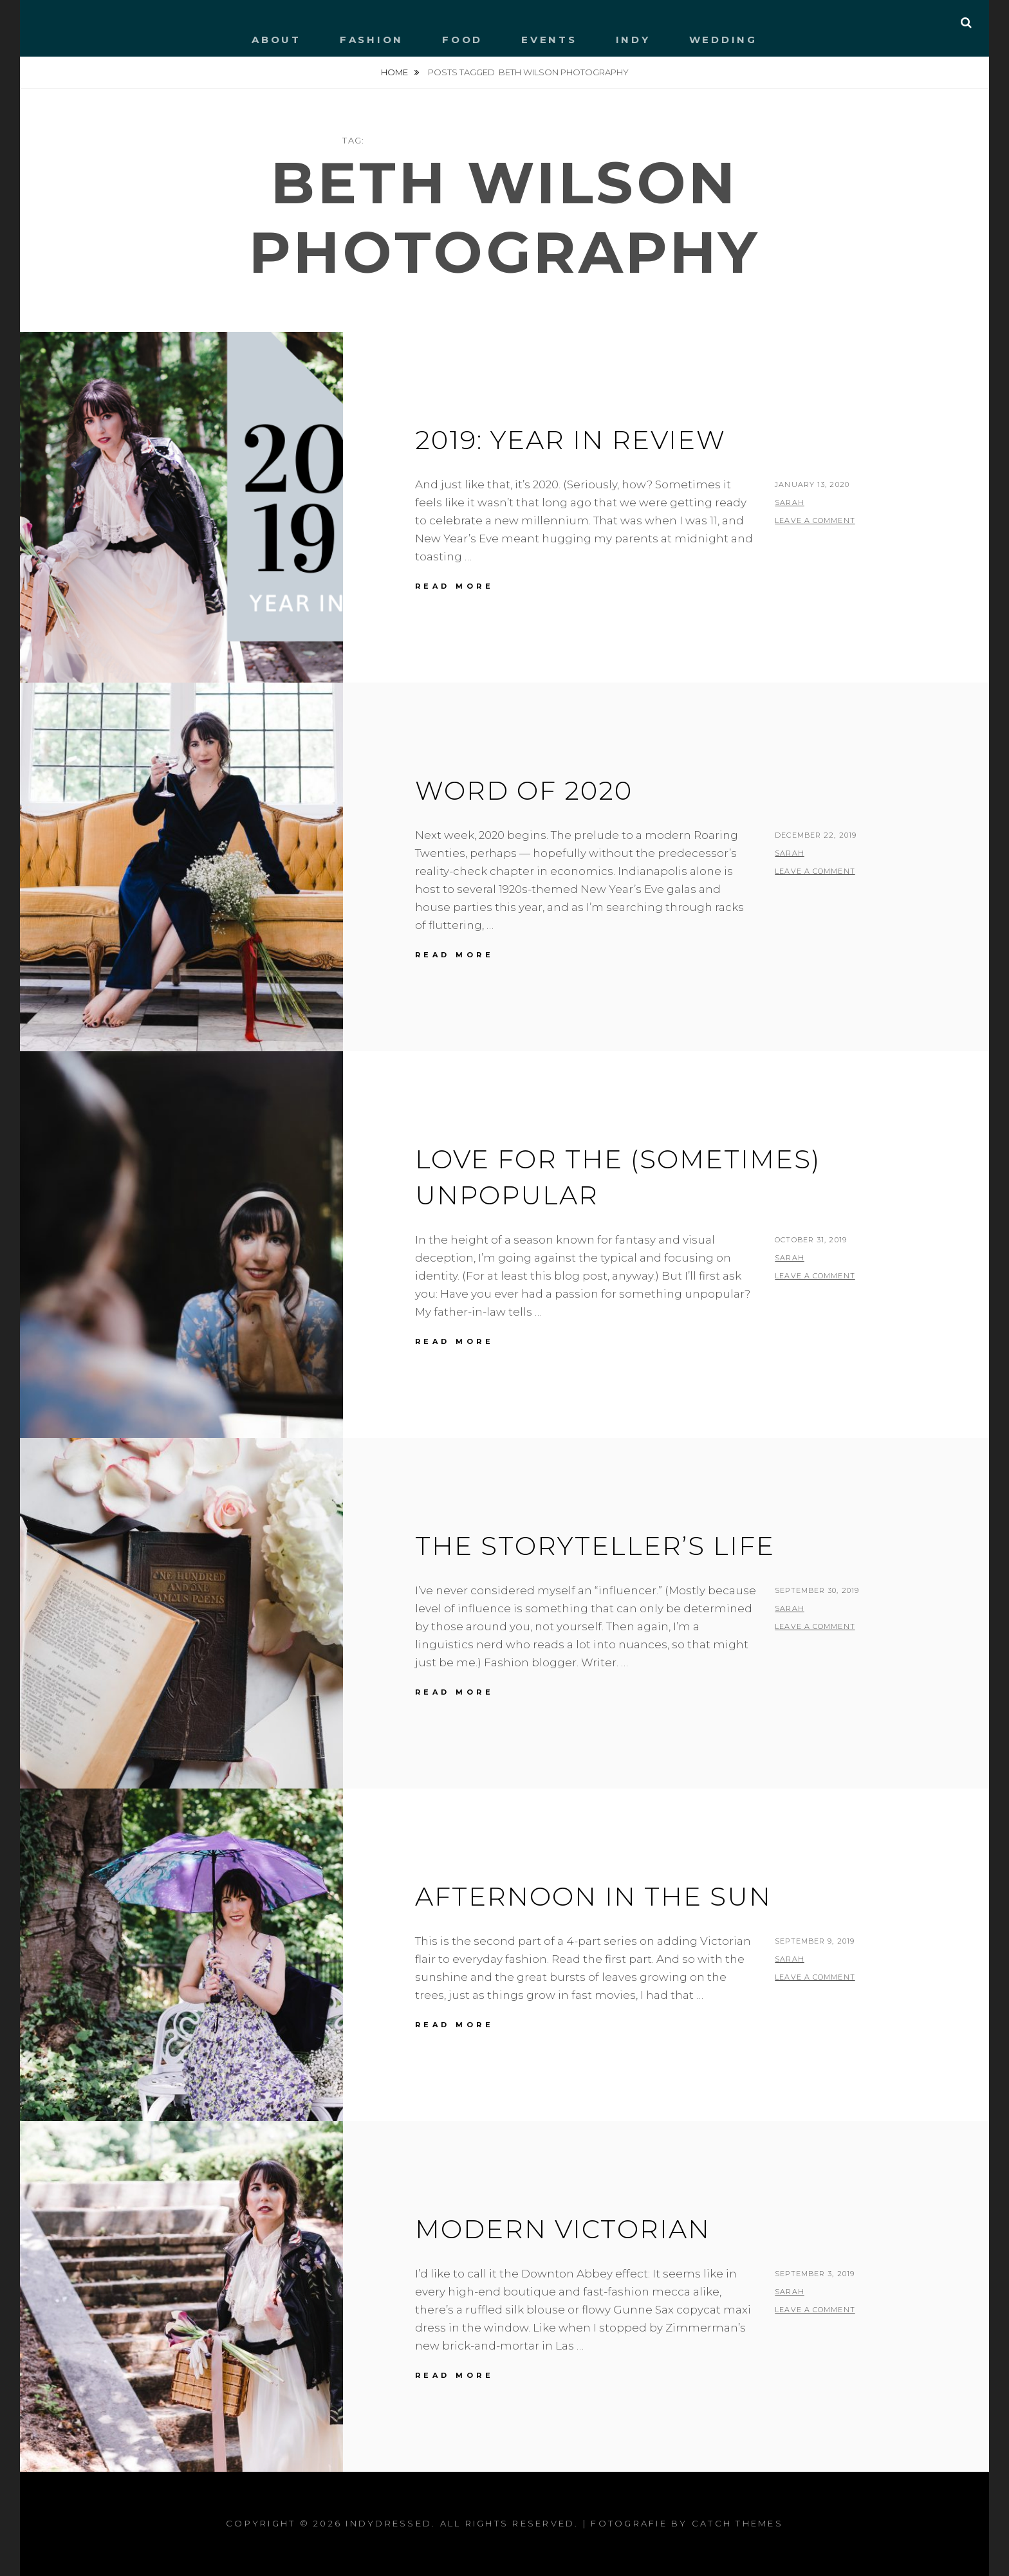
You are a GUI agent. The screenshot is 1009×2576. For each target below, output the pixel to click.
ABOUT (276, 39)
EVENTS (549, 39)
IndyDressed (389, 2523)
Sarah (789, 502)
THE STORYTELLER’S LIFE (595, 1545)
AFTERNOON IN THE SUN (593, 1896)
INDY (633, 39)
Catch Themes (737, 2523)
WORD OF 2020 (524, 790)
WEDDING (723, 39)
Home (395, 72)
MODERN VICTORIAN (562, 2229)
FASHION (371, 39)
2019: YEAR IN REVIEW (570, 439)
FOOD (462, 39)
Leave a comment (815, 520)
